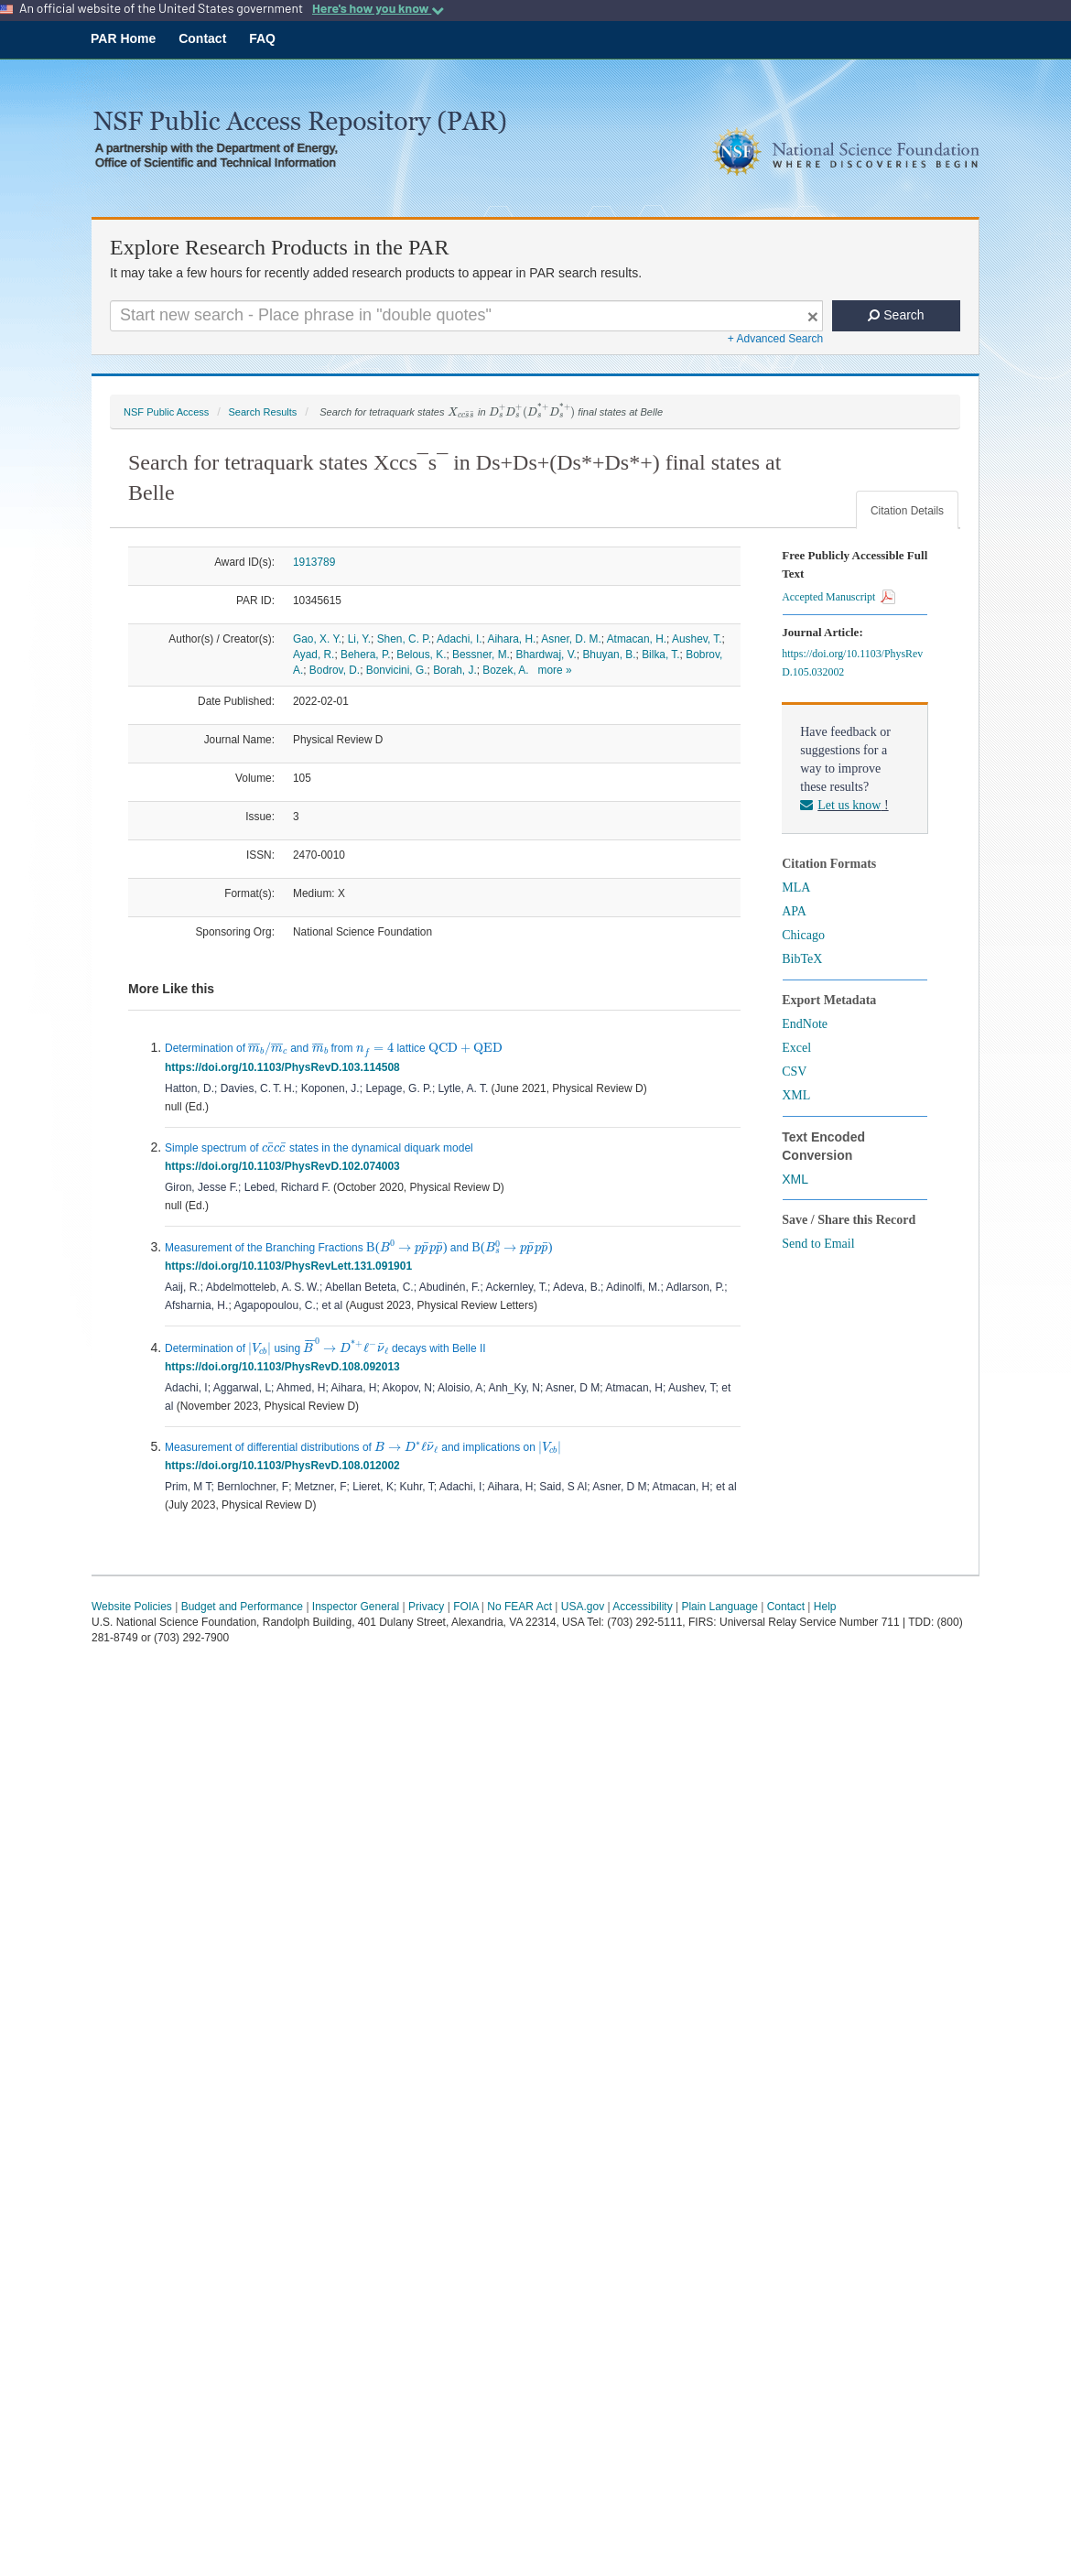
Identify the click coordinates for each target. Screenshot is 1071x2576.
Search (896, 315)
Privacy (426, 1606)
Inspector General (355, 1606)
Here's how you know (378, 8)
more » (555, 670)
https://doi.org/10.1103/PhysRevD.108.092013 (285, 1366)
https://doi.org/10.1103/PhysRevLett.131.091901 (291, 1266)
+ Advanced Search (775, 338)
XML (796, 1095)
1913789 (314, 562)
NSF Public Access (166, 411)
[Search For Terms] (466, 315)
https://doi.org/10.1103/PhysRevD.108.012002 (285, 1465)
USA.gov (582, 1606)
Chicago (803, 935)
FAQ (262, 38)
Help (825, 1606)
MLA (796, 887)
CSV (794, 1071)
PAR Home (123, 38)
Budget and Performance (242, 1606)
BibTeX (802, 959)
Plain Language (719, 1606)
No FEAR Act (519, 1606)
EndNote (805, 1024)
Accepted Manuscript (838, 596)
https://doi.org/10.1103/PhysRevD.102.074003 (285, 1166)
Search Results (262, 411)
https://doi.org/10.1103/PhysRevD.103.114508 (285, 1067)
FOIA (465, 1606)
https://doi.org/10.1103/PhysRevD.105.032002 (852, 662)
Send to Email (818, 1243)
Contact (202, 38)
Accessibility (642, 1606)
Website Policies (132, 1606)
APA (794, 911)
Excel (796, 1048)
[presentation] (461, 412)
